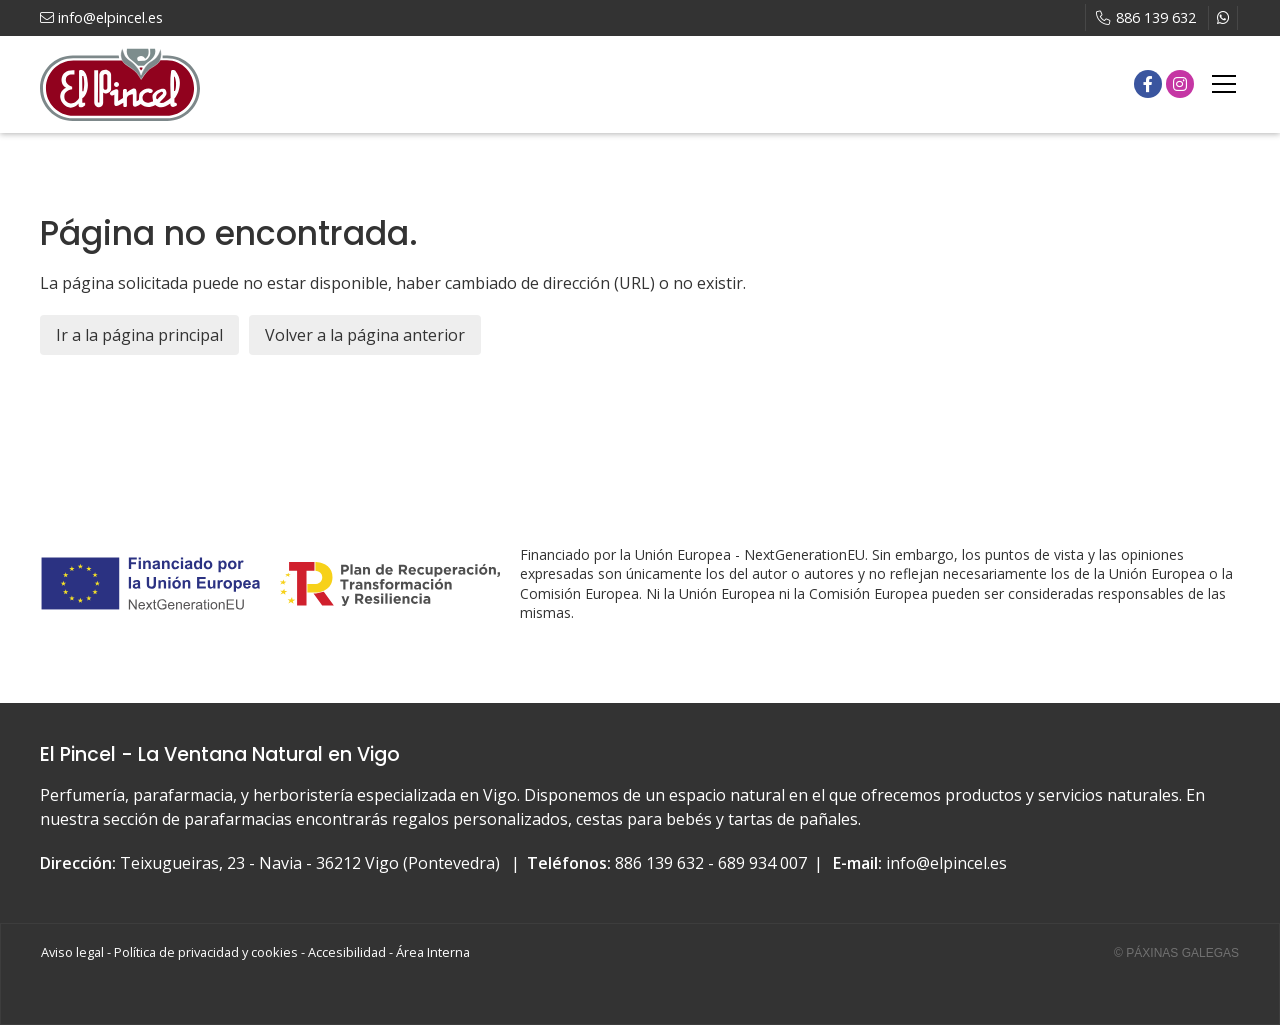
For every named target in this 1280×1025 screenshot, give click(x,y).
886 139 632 (659, 863)
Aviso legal (72, 952)
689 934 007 (762, 863)
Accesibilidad (347, 952)
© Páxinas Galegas (1176, 953)
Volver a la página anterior (365, 335)
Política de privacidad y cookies (206, 952)
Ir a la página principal (139, 335)
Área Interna (433, 952)
